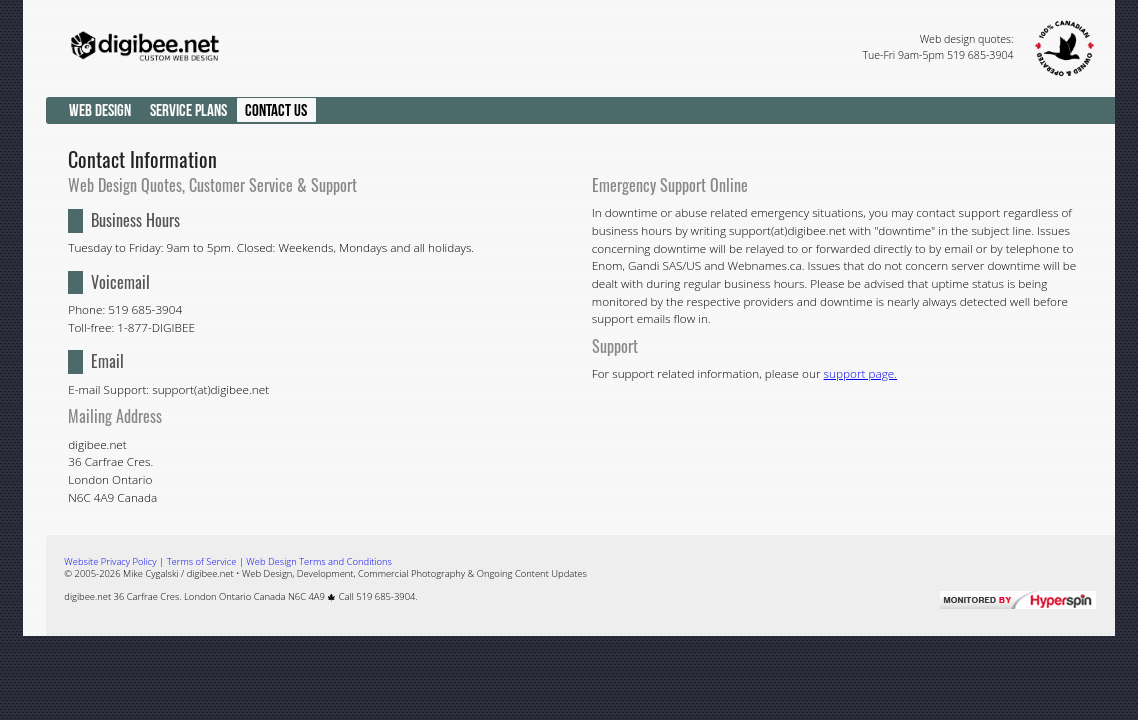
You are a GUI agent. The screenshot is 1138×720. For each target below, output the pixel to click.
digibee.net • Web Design (240, 573)
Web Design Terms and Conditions (319, 561)
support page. (861, 373)
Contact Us (276, 110)
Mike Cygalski (151, 573)
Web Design (100, 110)
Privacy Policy (110, 561)
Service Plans (188, 110)
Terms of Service (202, 561)
